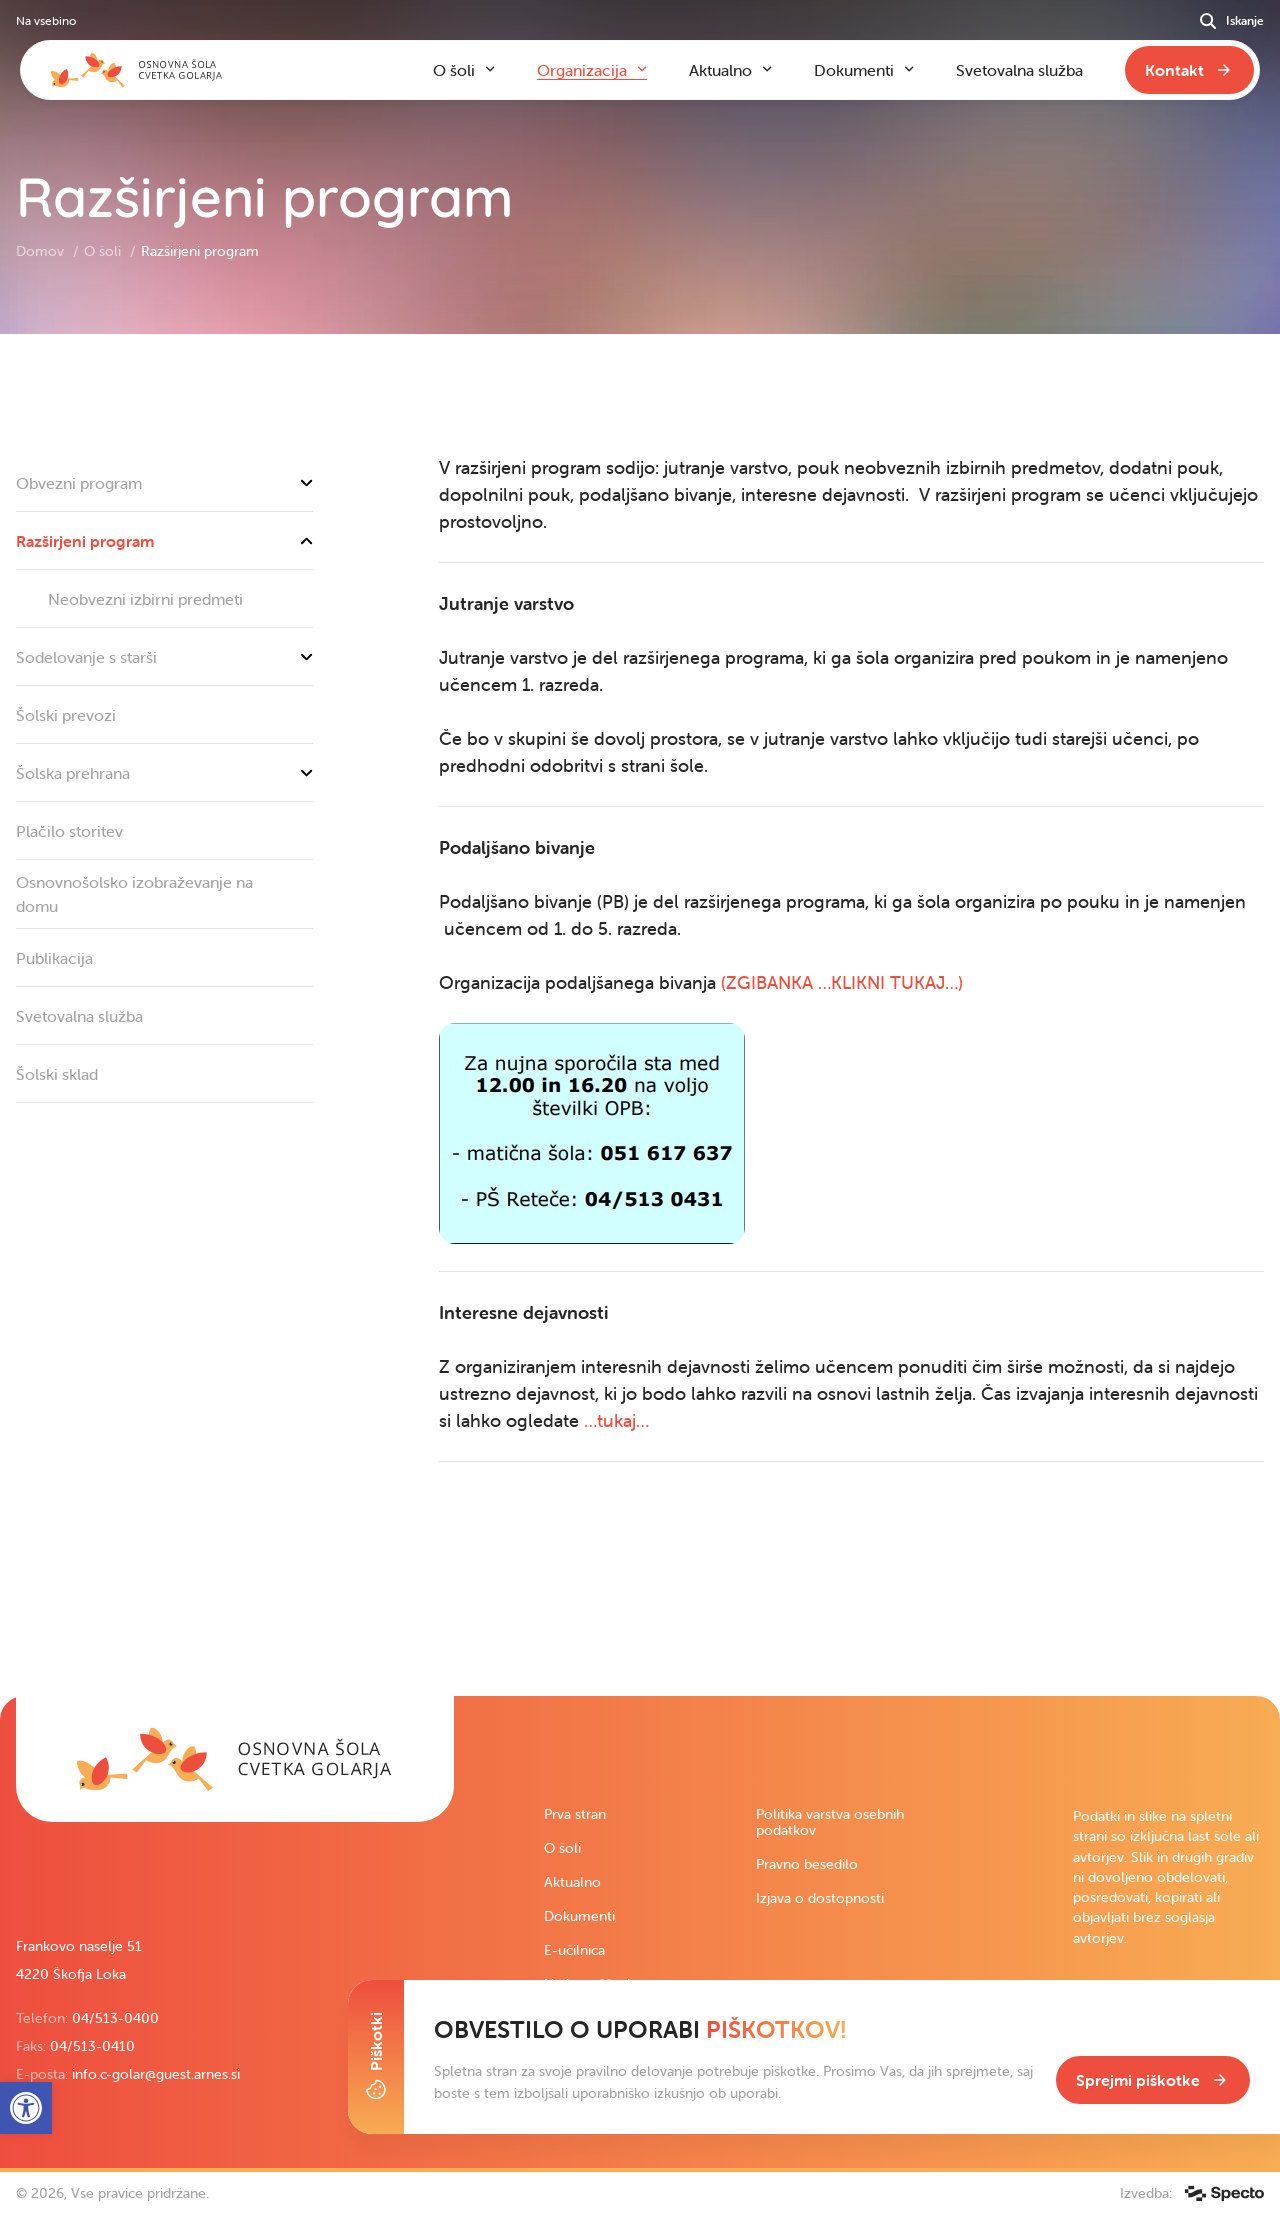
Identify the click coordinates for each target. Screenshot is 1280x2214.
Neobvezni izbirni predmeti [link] (145, 599)
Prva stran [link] (575, 1814)
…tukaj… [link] (619, 1420)
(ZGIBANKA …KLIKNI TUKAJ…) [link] (842, 982)
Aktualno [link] (572, 1882)
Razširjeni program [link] (164, 541)
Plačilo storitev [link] (69, 831)
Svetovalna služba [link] (79, 1016)
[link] (235, 1759)
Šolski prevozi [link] (66, 715)
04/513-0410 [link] (92, 2046)
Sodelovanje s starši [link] (164, 657)
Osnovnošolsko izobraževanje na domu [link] (134, 894)
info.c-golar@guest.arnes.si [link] (156, 2074)
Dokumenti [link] (579, 1916)
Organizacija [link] (582, 70)
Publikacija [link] (54, 958)
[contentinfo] (640, 1015)
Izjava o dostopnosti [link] (820, 1898)
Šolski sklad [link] (57, 1074)
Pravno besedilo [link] (807, 1864)
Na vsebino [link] (46, 20)
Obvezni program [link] (164, 483)
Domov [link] (42, 251)
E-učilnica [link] (574, 1950)
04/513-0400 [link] (115, 2018)
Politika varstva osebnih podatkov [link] (830, 1822)
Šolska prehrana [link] (164, 773)
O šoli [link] (104, 251)
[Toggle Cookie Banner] (376, 2057)
